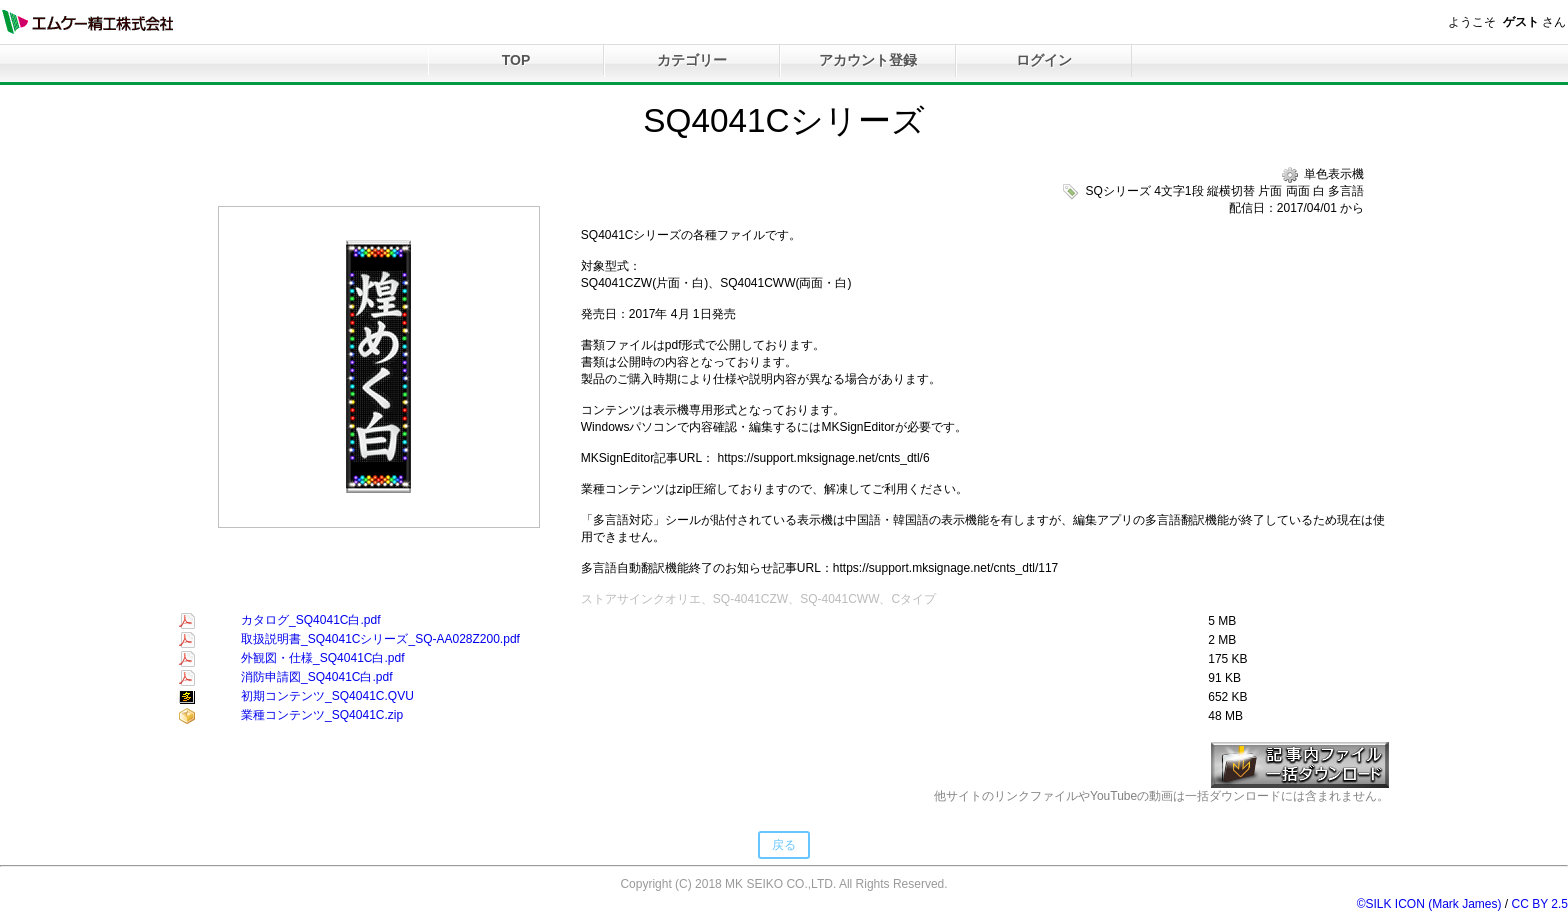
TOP (516, 60)
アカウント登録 (868, 60)
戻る (784, 845)
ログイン (1044, 60)
